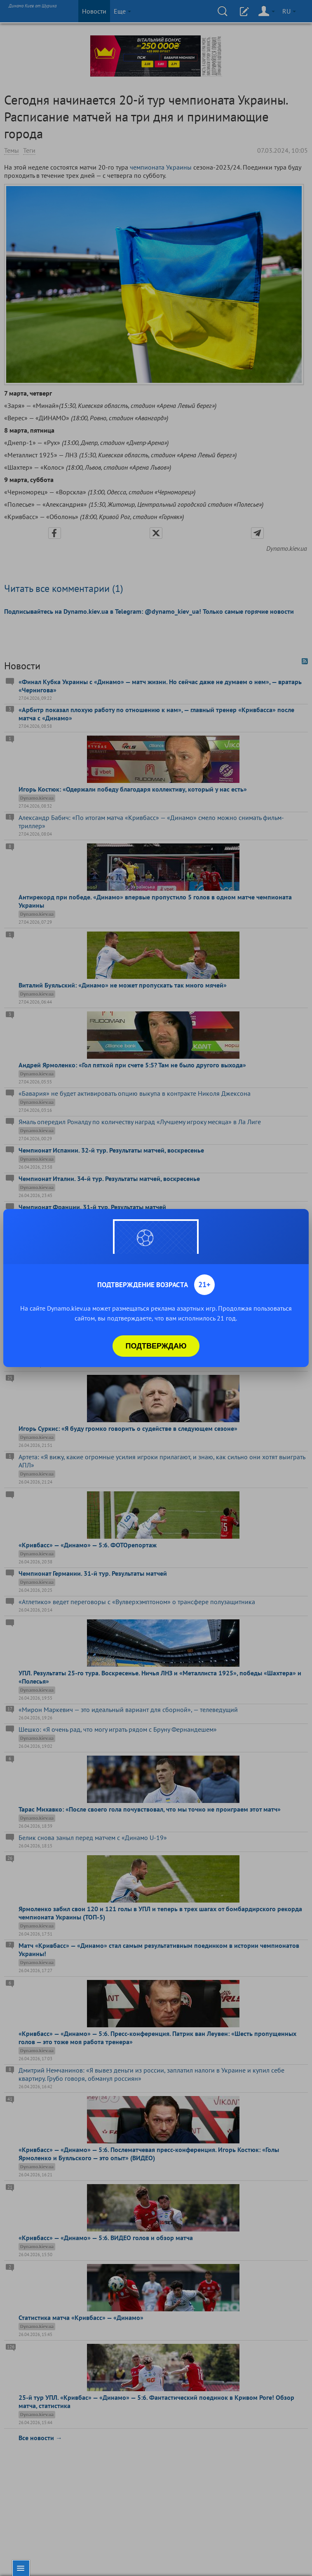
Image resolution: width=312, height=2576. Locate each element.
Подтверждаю (156, 1346)
